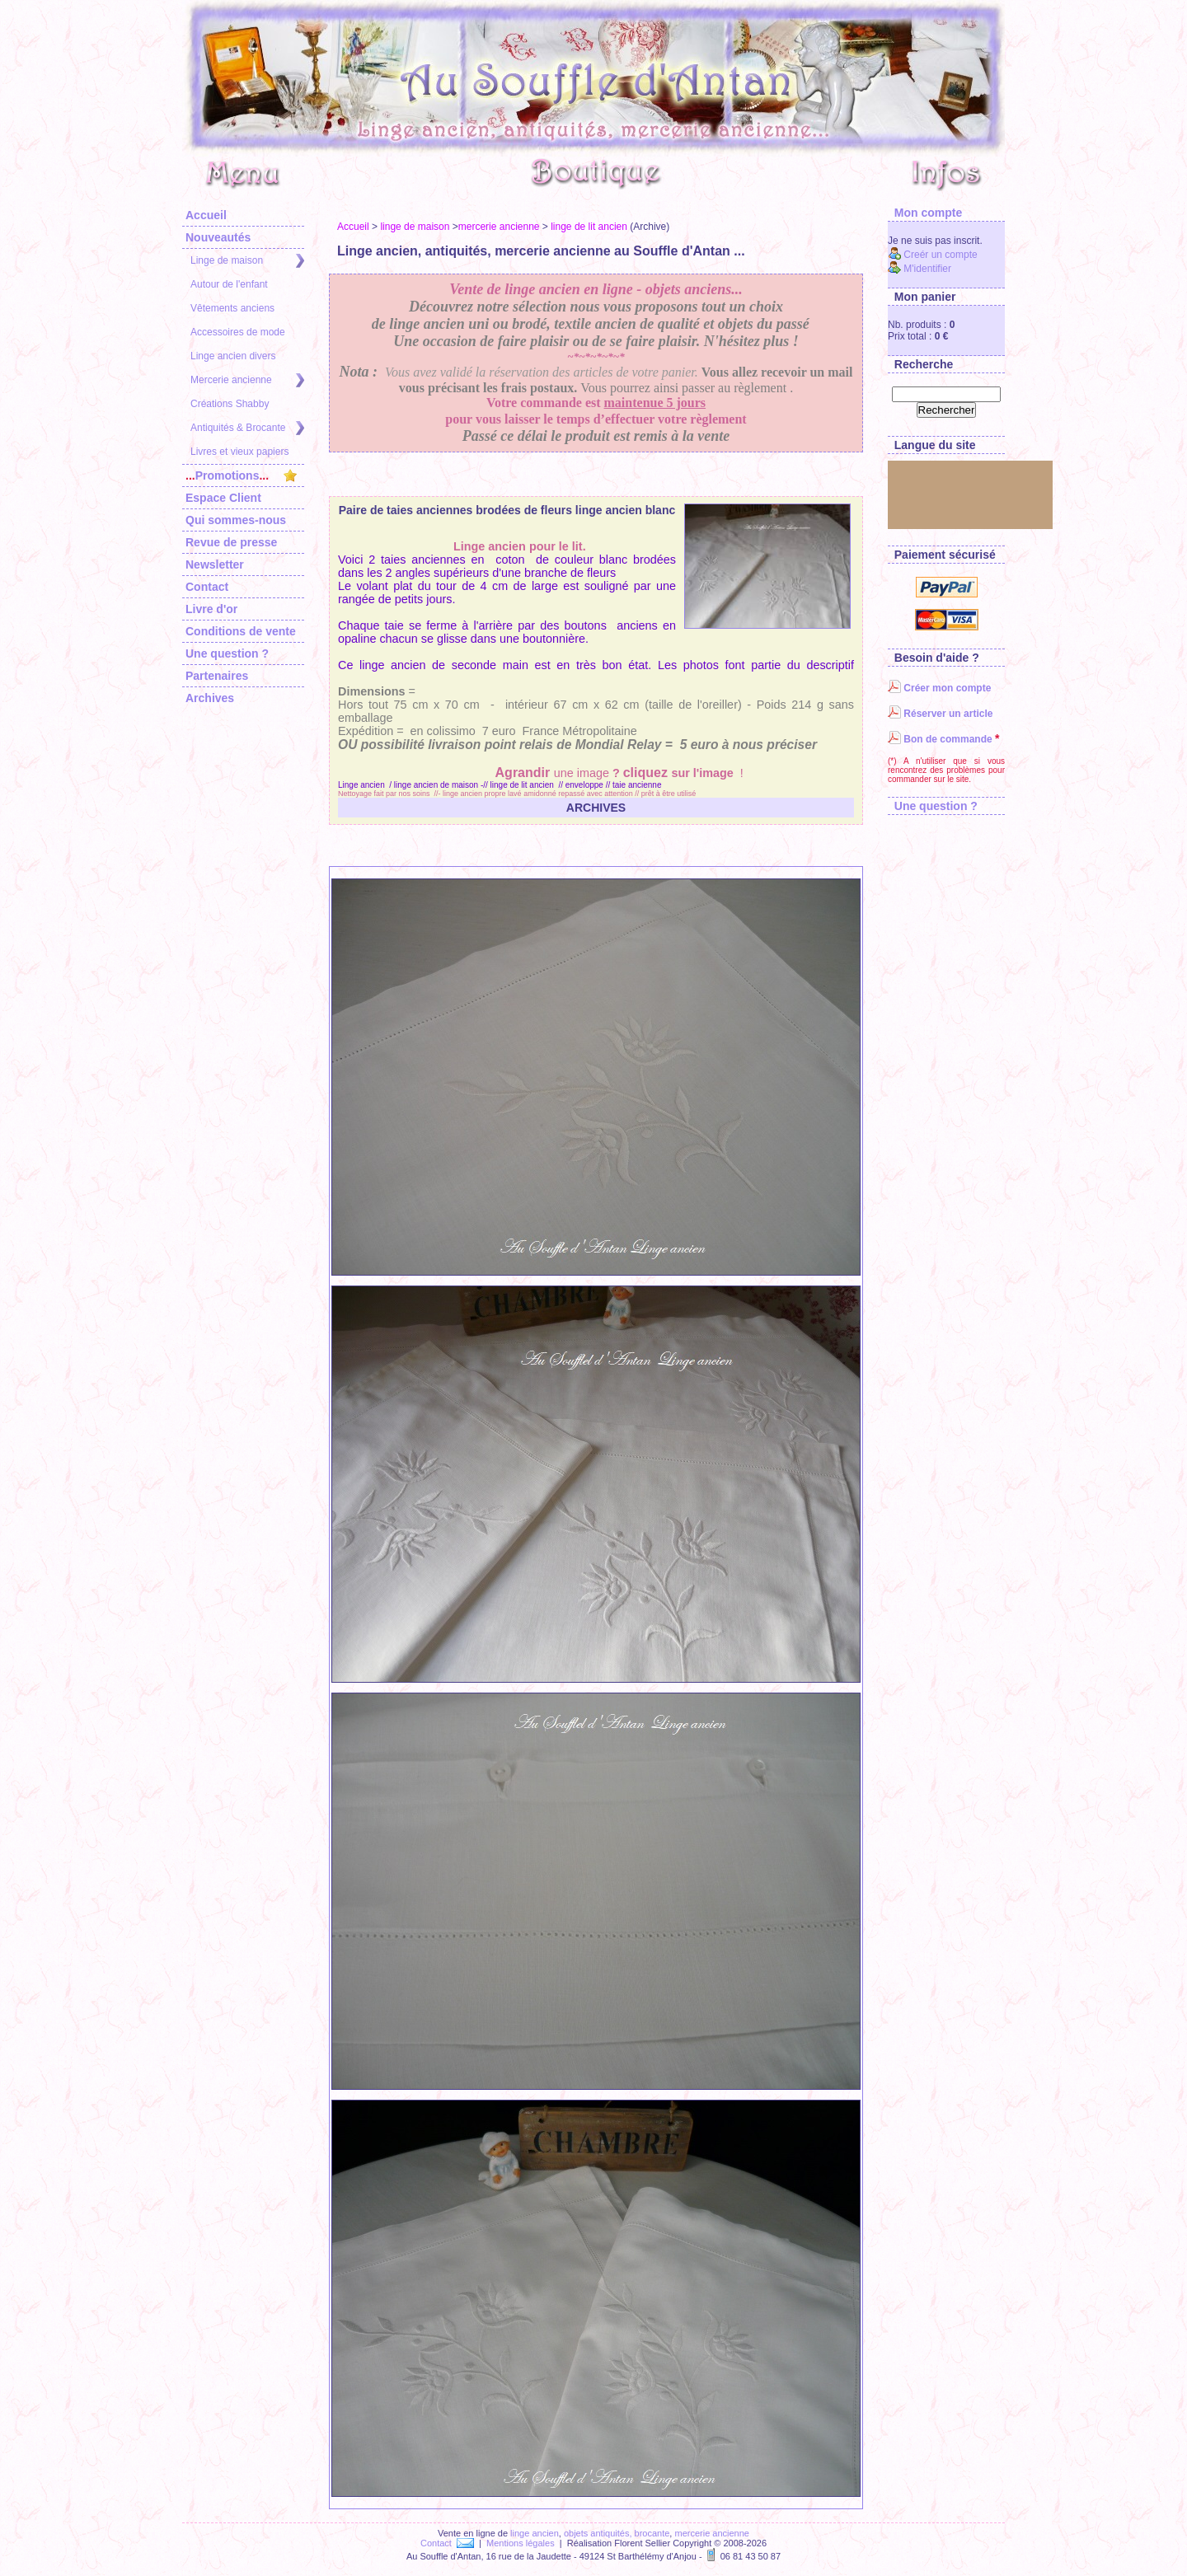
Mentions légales (520, 2543)
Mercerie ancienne (247, 380)
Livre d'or (211, 609)
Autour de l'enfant (229, 284)
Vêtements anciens (232, 308)
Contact (206, 586)
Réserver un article (940, 713)
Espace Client (223, 497)
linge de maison (414, 226)
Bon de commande (940, 739)
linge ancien (534, 2533)
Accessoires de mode (237, 332)
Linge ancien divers (232, 356)
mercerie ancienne (499, 226)
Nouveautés (218, 237)
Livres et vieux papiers (239, 451)
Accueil (206, 215)
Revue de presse (231, 542)
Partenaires (216, 675)
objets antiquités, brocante (616, 2533)
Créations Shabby (229, 404)
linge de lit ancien (589, 226)
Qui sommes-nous (235, 520)
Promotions (241, 475)
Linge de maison (247, 261)
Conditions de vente (240, 631)
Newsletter (214, 564)
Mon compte (925, 212)
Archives (209, 698)
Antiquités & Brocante (247, 428)
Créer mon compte (939, 688)
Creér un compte (933, 254)
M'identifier (919, 268)
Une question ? (227, 653)
